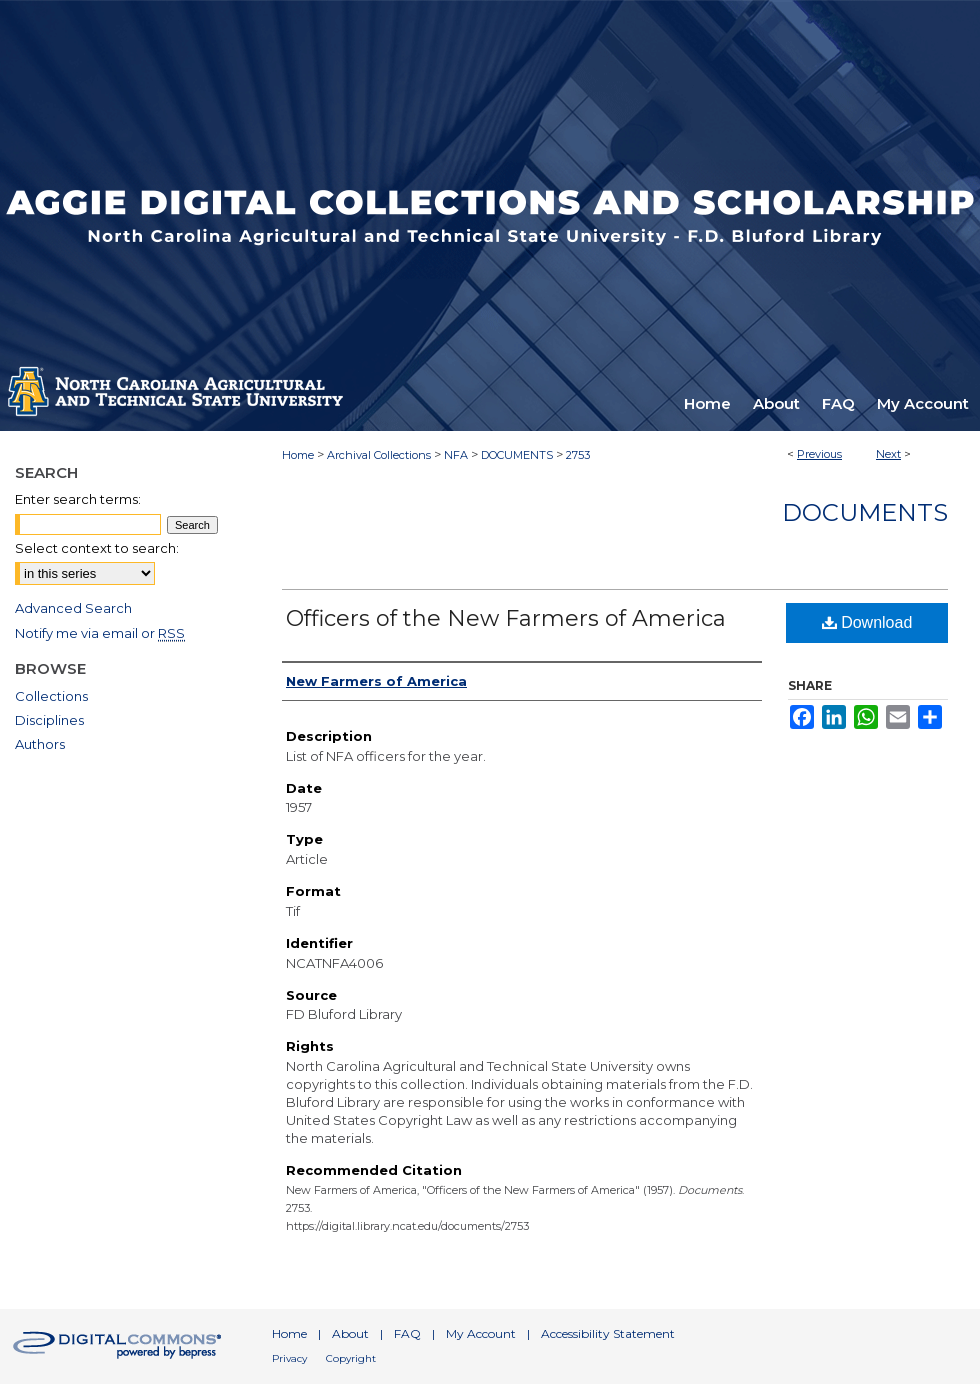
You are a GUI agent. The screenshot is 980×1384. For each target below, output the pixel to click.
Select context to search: (97, 548)
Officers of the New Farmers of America (506, 618)
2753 (578, 455)
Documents (865, 512)
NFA (456, 455)
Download (867, 622)
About (350, 1333)
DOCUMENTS (517, 455)
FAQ (407, 1333)
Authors (40, 744)
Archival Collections (379, 455)
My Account (481, 1333)
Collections (51, 696)
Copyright (351, 1358)
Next (888, 454)
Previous (819, 454)
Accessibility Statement (608, 1333)
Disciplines (49, 720)
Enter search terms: (78, 499)
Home (298, 455)
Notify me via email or (100, 633)
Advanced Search (73, 608)
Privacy (289, 1358)
